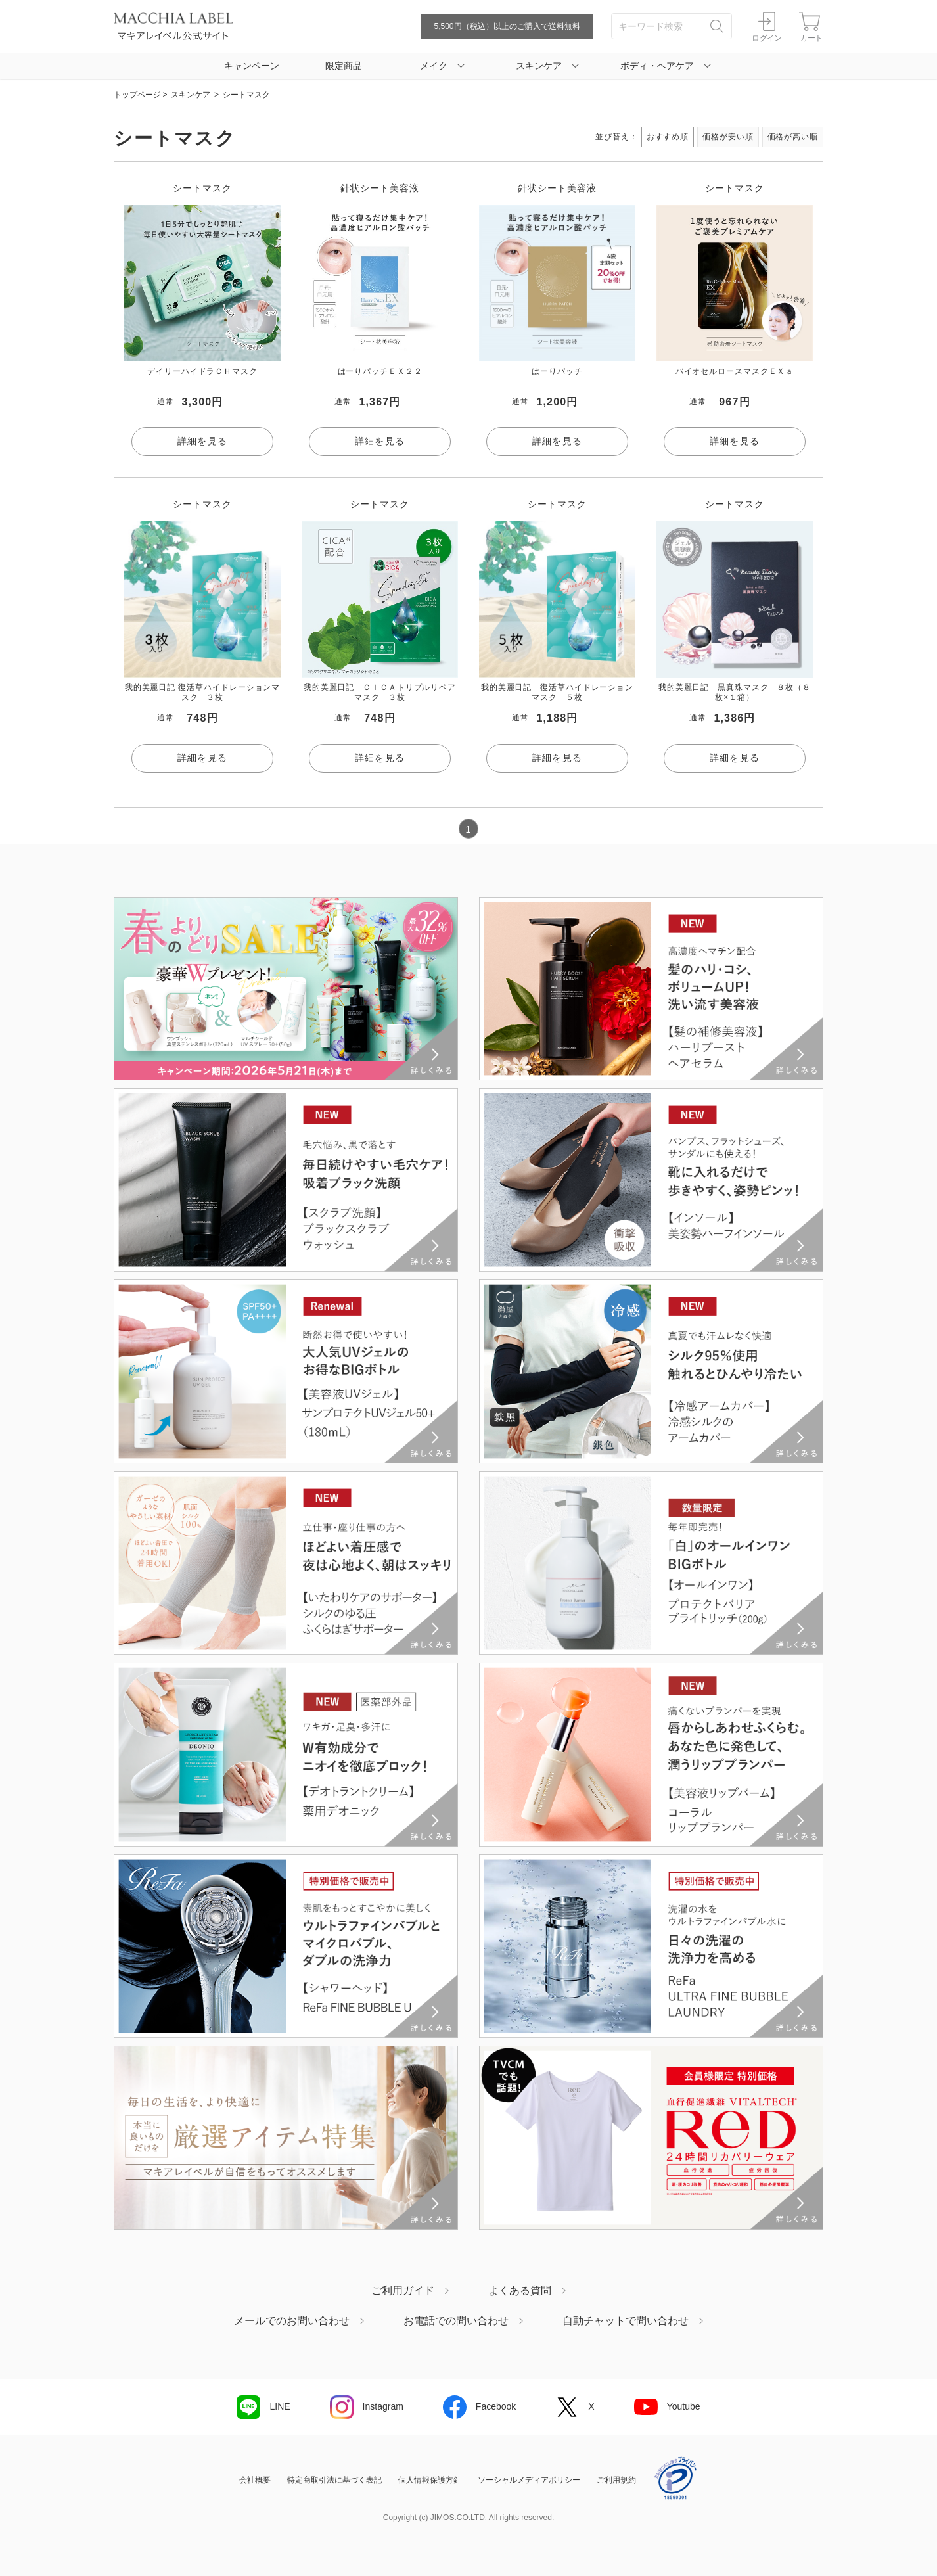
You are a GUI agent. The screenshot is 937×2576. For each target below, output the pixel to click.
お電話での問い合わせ (456, 2321)
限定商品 (343, 65)
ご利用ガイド (402, 2291)
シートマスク (246, 94)
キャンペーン (251, 65)
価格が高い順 (792, 136)
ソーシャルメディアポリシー (529, 2480)
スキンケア (190, 94)
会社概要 (255, 2480)
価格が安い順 (727, 136)
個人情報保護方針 (429, 2480)
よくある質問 (519, 2291)
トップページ (137, 94)
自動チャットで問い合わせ (625, 2321)
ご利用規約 (616, 2480)
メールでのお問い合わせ (292, 2321)
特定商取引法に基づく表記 (334, 2480)
